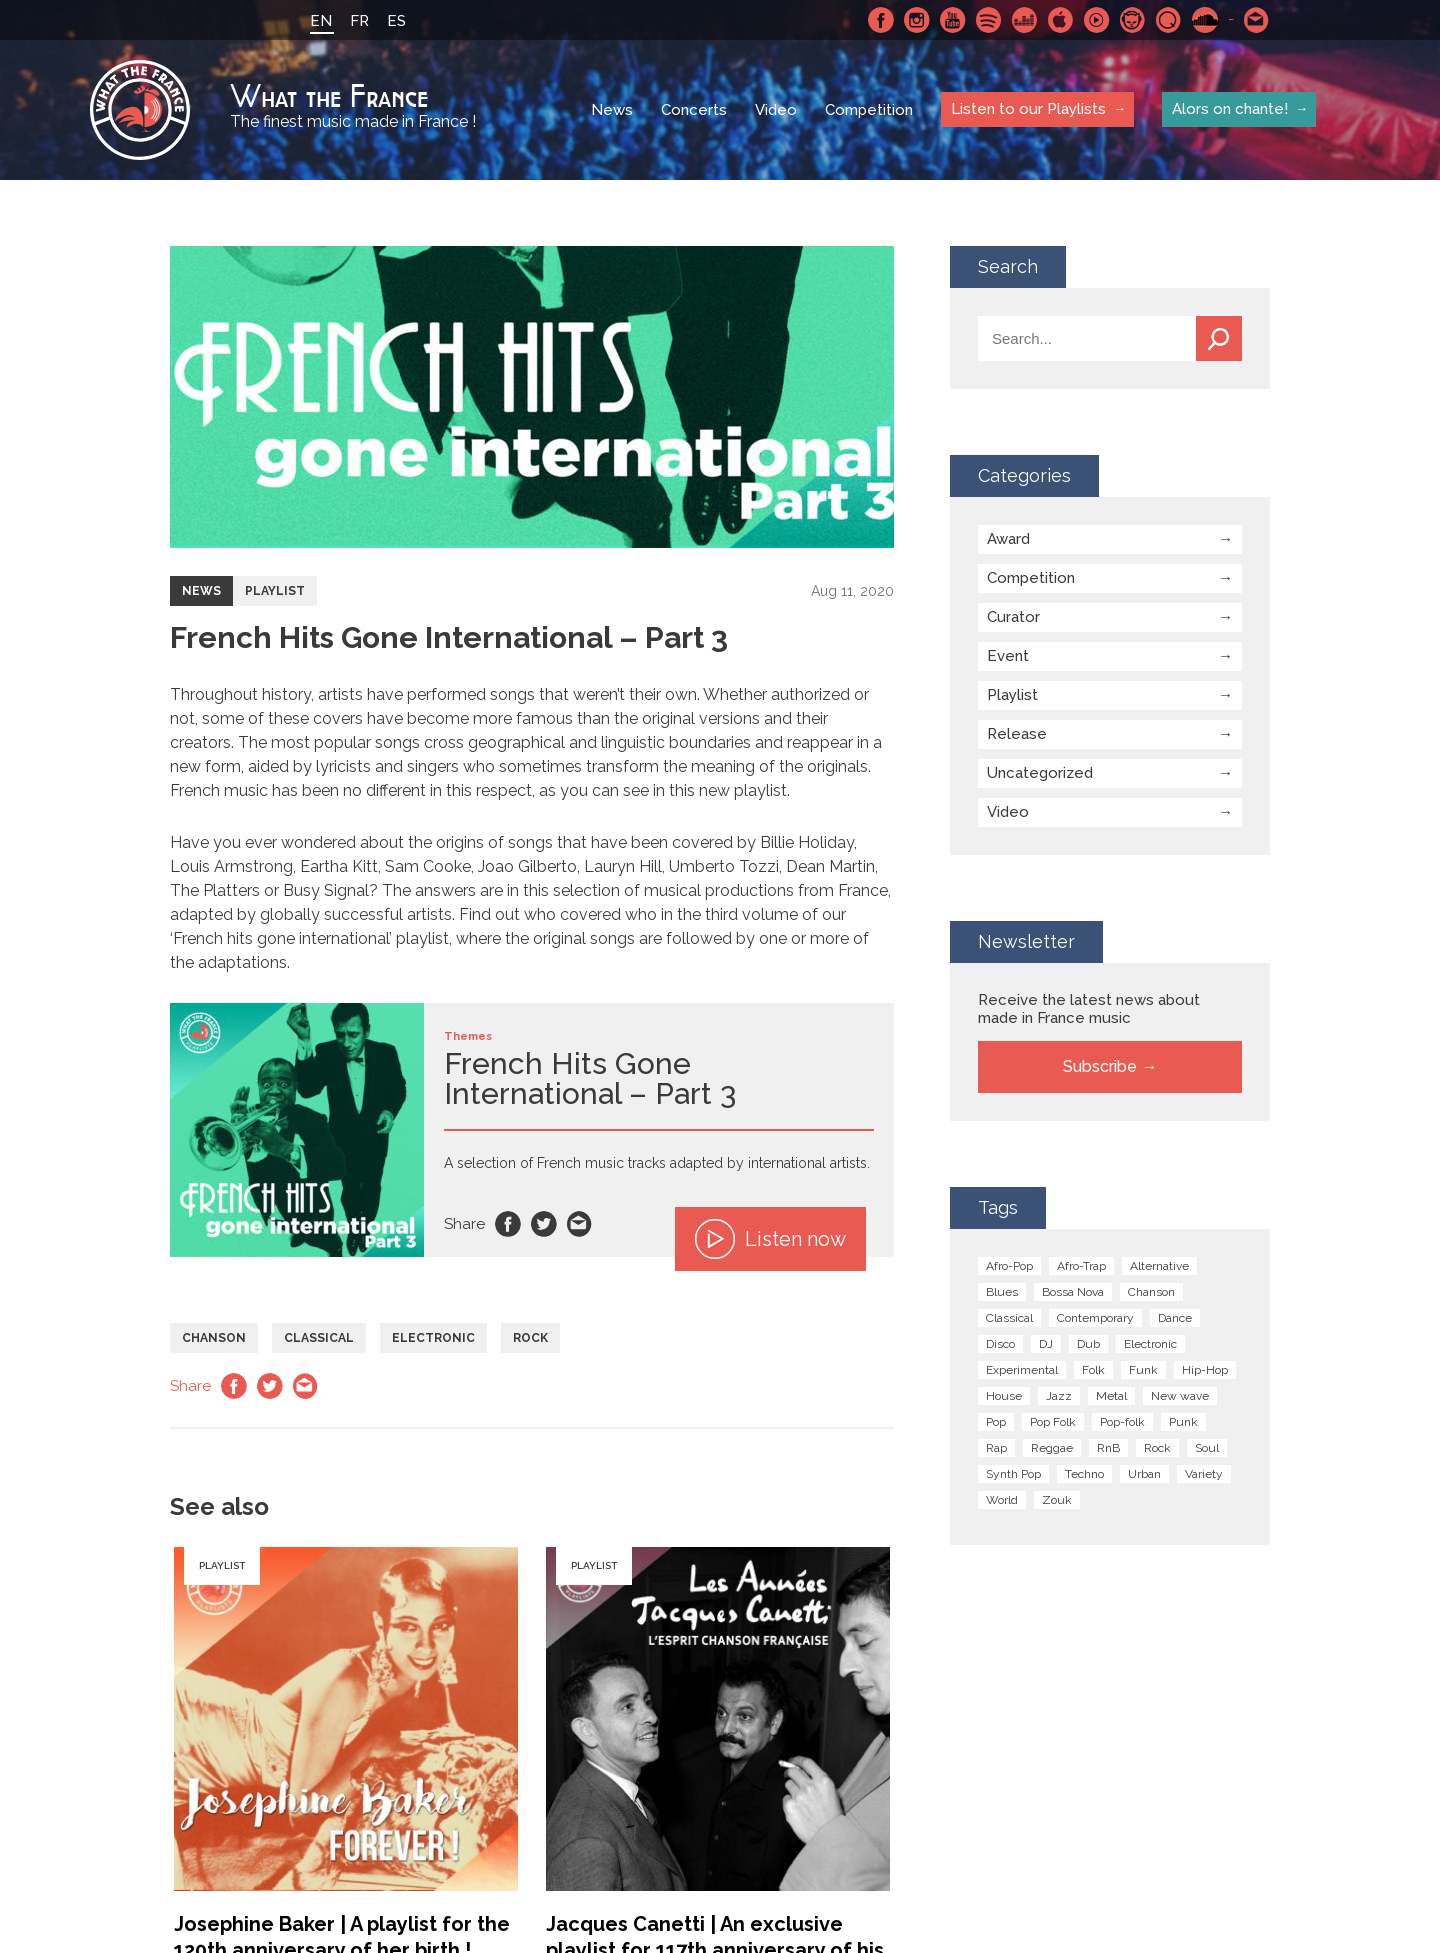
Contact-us (1257, 20)
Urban (1144, 1474)
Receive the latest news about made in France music (1089, 1009)
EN (321, 21)
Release (1017, 734)
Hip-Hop (1205, 1370)
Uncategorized (1040, 773)
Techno (1084, 1474)
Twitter (544, 1224)
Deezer (1025, 20)
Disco (1000, 1344)
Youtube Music (1097, 20)
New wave (1180, 1396)
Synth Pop (1013, 1474)
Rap (996, 1448)
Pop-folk (1122, 1422)
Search (1219, 338)
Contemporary (1095, 1318)
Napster (1133, 20)
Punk (1183, 1422)
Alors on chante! (1230, 109)
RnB (1108, 1448)
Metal (1111, 1396)
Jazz (1059, 1396)
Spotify (989, 20)
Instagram (917, 20)
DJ (1046, 1344)
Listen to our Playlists (1028, 109)
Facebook (881, 20)
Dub (1088, 1344)
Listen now (770, 1239)
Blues (1002, 1292)
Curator (1013, 617)
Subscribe (1100, 1066)
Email (580, 1224)
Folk (1093, 1370)
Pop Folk (1053, 1422)
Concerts (694, 110)
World (1002, 1500)
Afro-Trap (1081, 1266)
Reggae (1052, 1448)
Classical (319, 1338)
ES (396, 21)
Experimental (1022, 1370)
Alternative (1159, 1266)
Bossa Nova (1073, 1292)
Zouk (1057, 1500)
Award (1008, 539)
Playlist (275, 591)
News (612, 110)
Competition (869, 110)
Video (776, 110)
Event (1008, 656)
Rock (530, 1338)
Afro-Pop (1009, 1266)
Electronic (433, 1338)
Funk (1143, 1370)
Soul (1207, 1448)
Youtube (953, 20)
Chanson (214, 1338)
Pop (996, 1422)
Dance (1175, 1318)
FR (359, 21)
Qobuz (1169, 20)
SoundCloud (1205, 20)
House (1004, 1396)
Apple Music (1061, 20)
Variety (1204, 1474)
